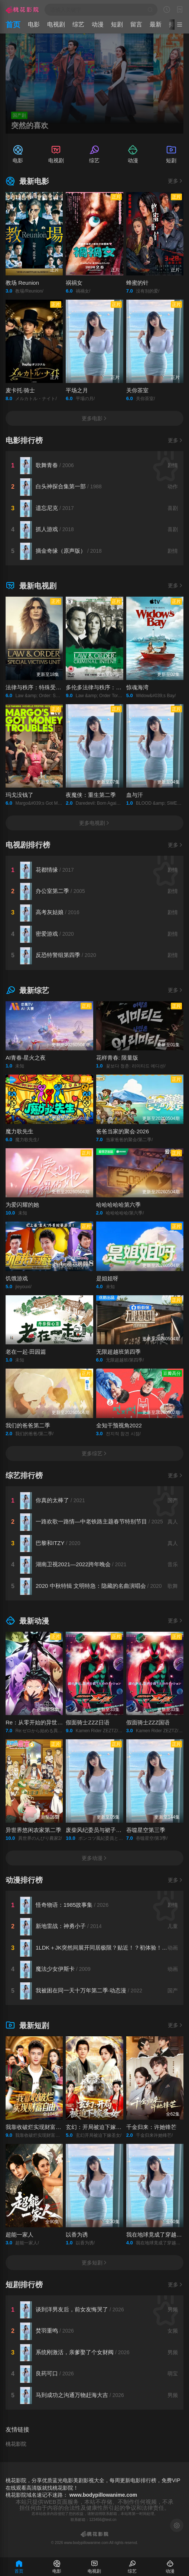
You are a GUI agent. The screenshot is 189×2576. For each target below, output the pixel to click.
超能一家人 (19, 2234)
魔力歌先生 (19, 1131)
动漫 (98, 24)
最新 (156, 24)
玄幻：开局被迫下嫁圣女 (96, 2127)
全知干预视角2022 (119, 1425)
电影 (34, 24)
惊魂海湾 (137, 687)
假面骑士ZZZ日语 (88, 1722)
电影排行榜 (24, 440)
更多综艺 (95, 1453)
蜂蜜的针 (137, 283)
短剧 (117, 24)
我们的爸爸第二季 (28, 1425)
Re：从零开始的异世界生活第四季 (48, 1722)
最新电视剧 (31, 586)
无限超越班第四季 (118, 1351)
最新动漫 (27, 1621)
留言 (136, 24)
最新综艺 (27, 990)
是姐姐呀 (107, 1278)
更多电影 (95, 418)
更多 (175, 181)
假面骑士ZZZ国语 (148, 1722)
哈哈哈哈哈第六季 (118, 1204)
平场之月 (77, 390)
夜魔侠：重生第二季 (91, 795)
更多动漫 (95, 1858)
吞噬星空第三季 (145, 1830)
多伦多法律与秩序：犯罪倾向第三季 (110, 687)
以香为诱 (77, 2234)
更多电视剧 (94, 823)
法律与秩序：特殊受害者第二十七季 (50, 687)
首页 (13, 24)
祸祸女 (74, 283)
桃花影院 (16, 2444)
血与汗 (134, 795)
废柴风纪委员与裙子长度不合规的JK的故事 (119, 1830)
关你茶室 (137, 390)
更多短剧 (95, 2263)
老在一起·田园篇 (26, 1351)
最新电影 (27, 181)
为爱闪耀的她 (22, 1204)
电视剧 (56, 24)
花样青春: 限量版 (117, 1057)
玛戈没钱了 (19, 795)
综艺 (78, 24)
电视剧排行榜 (28, 845)
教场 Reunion (22, 283)
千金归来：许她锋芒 (151, 2127)
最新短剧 (27, 2025)
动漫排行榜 (24, 1880)
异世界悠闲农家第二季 (33, 1830)
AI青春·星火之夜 (26, 1057)
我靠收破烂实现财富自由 (36, 2127)
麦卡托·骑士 (20, 390)
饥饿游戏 (17, 1278)
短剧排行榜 (24, 2284)
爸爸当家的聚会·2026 (122, 1131)
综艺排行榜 (24, 1475)
